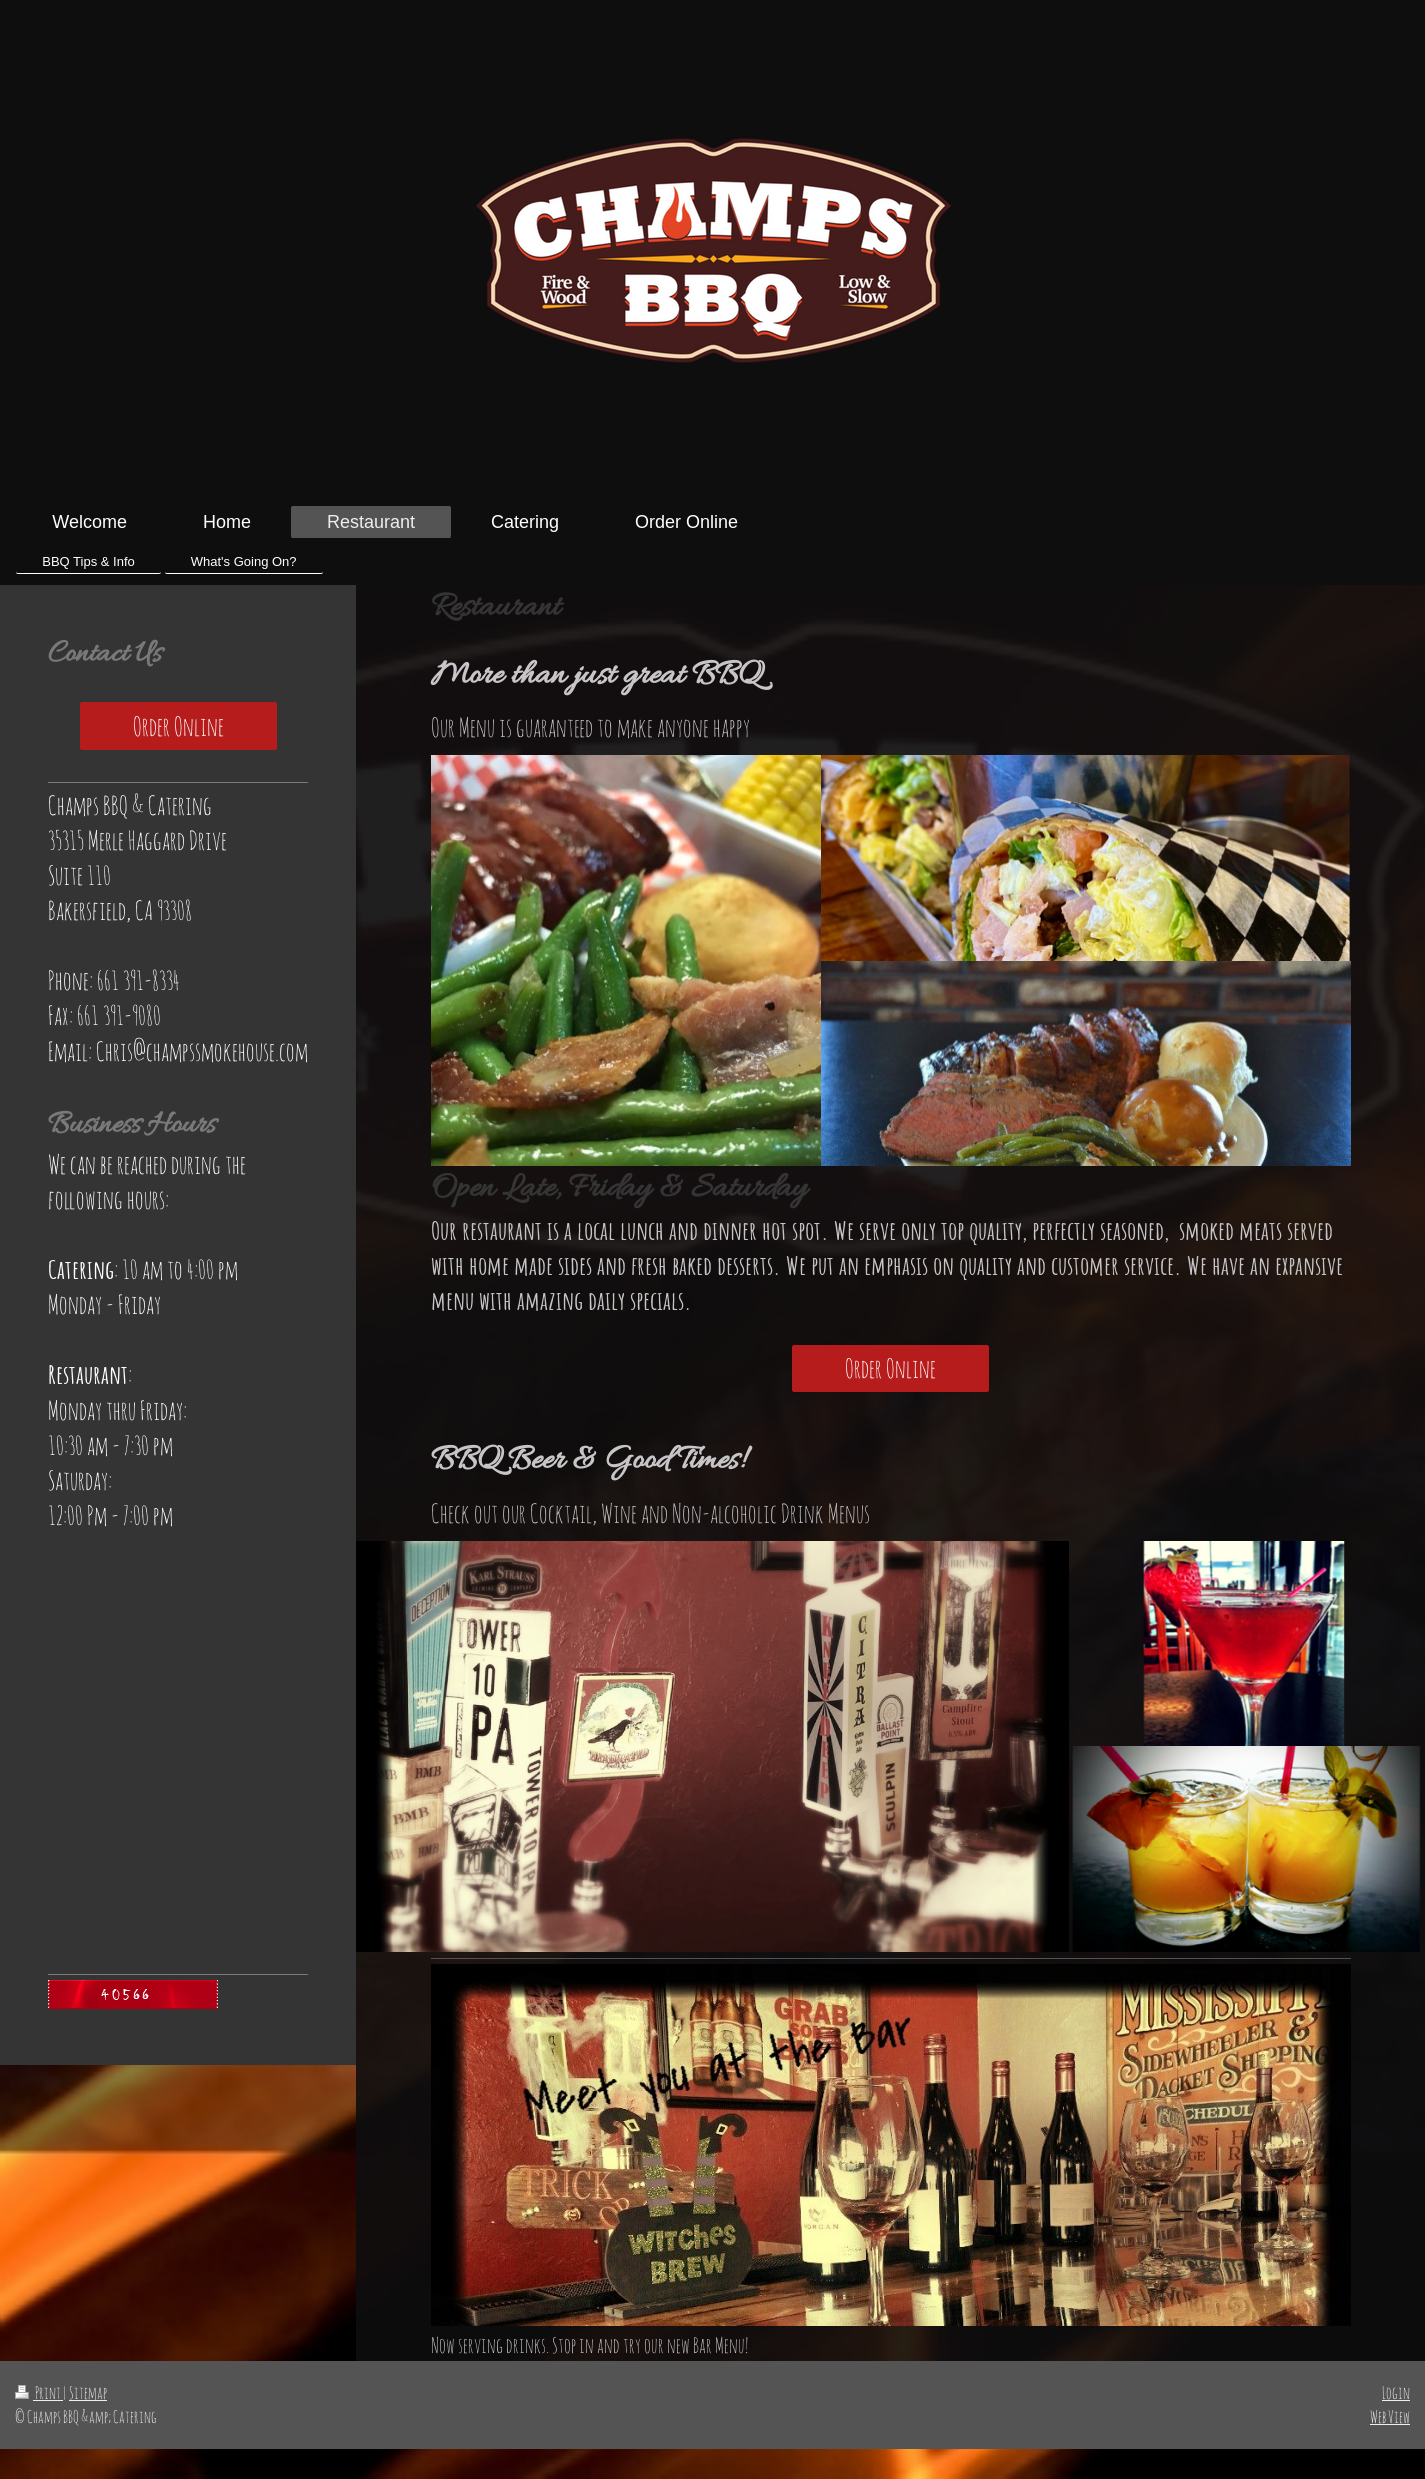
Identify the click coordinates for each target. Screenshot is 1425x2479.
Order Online (890, 1368)
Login (1396, 2392)
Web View (1390, 2416)
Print (39, 2392)
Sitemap (88, 2392)
